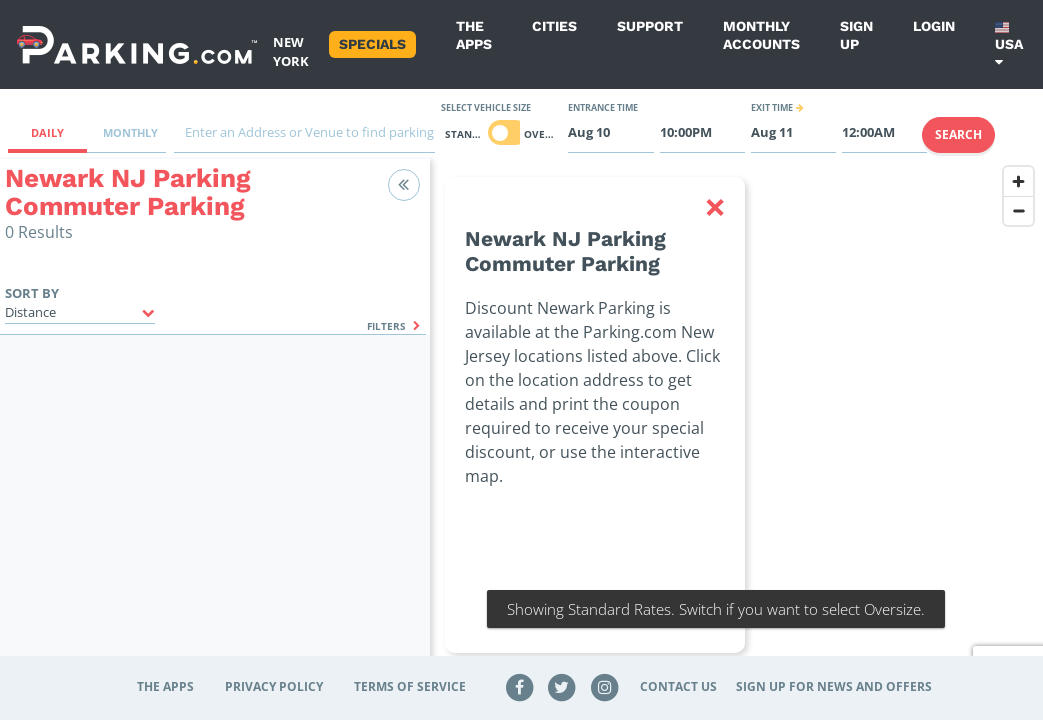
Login (934, 26)
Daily (47, 132)
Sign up (856, 35)
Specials (372, 44)
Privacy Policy (274, 686)
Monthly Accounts (761, 35)
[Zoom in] (1018, 181)
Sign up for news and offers (834, 686)
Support (650, 26)
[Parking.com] (137, 44)
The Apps (474, 35)
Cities (554, 26)
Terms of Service (410, 686)
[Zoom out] (1018, 210)
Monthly (130, 132)
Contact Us (678, 686)
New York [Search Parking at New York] (291, 51)
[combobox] (304, 137)
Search (958, 134)
